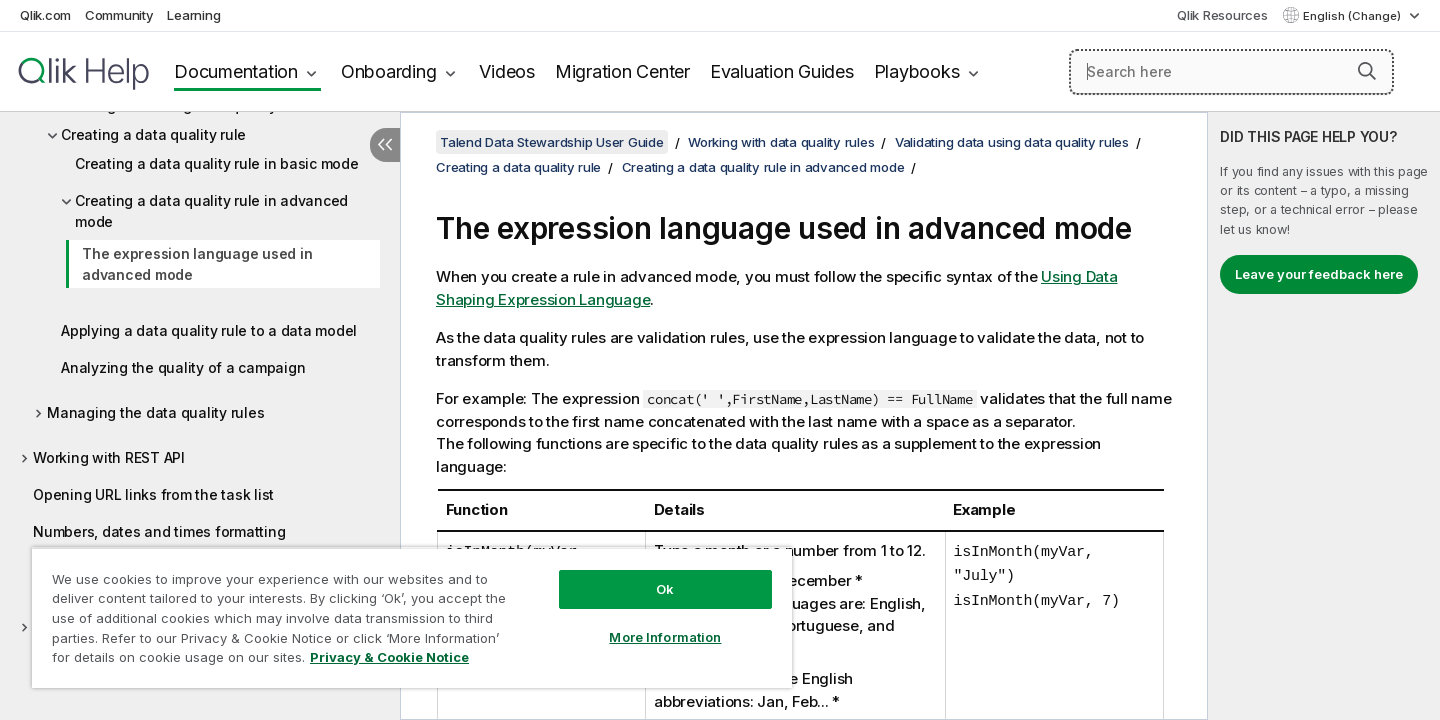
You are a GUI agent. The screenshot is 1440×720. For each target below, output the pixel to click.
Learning (193, 15)
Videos (507, 71)
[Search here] (1231, 72)
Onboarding (389, 71)
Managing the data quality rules (155, 412)
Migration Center (622, 71)
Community (119, 15)
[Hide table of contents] (385, 145)
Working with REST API (109, 457)
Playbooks (917, 71)
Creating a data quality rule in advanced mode (211, 211)
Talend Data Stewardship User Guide (552, 142)
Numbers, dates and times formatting (159, 531)
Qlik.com (45, 15)
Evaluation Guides (782, 71)
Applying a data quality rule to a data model (209, 330)
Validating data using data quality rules (1012, 142)
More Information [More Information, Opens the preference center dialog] (665, 637)
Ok (665, 589)
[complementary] (1324, 416)
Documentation (236, 71)
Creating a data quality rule (153, 134)
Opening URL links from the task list (153, 494)
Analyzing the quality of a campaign (183, 367)
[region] (412, 617)
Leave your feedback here (1319, 274)
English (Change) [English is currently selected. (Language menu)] (1353, 16)
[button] (1367, 71)
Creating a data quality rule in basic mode (217, 163)
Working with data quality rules (781, 142)
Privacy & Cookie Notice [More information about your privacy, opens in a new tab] (389, 657)
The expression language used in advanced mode (197, 264)
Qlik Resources (1222, 15)
